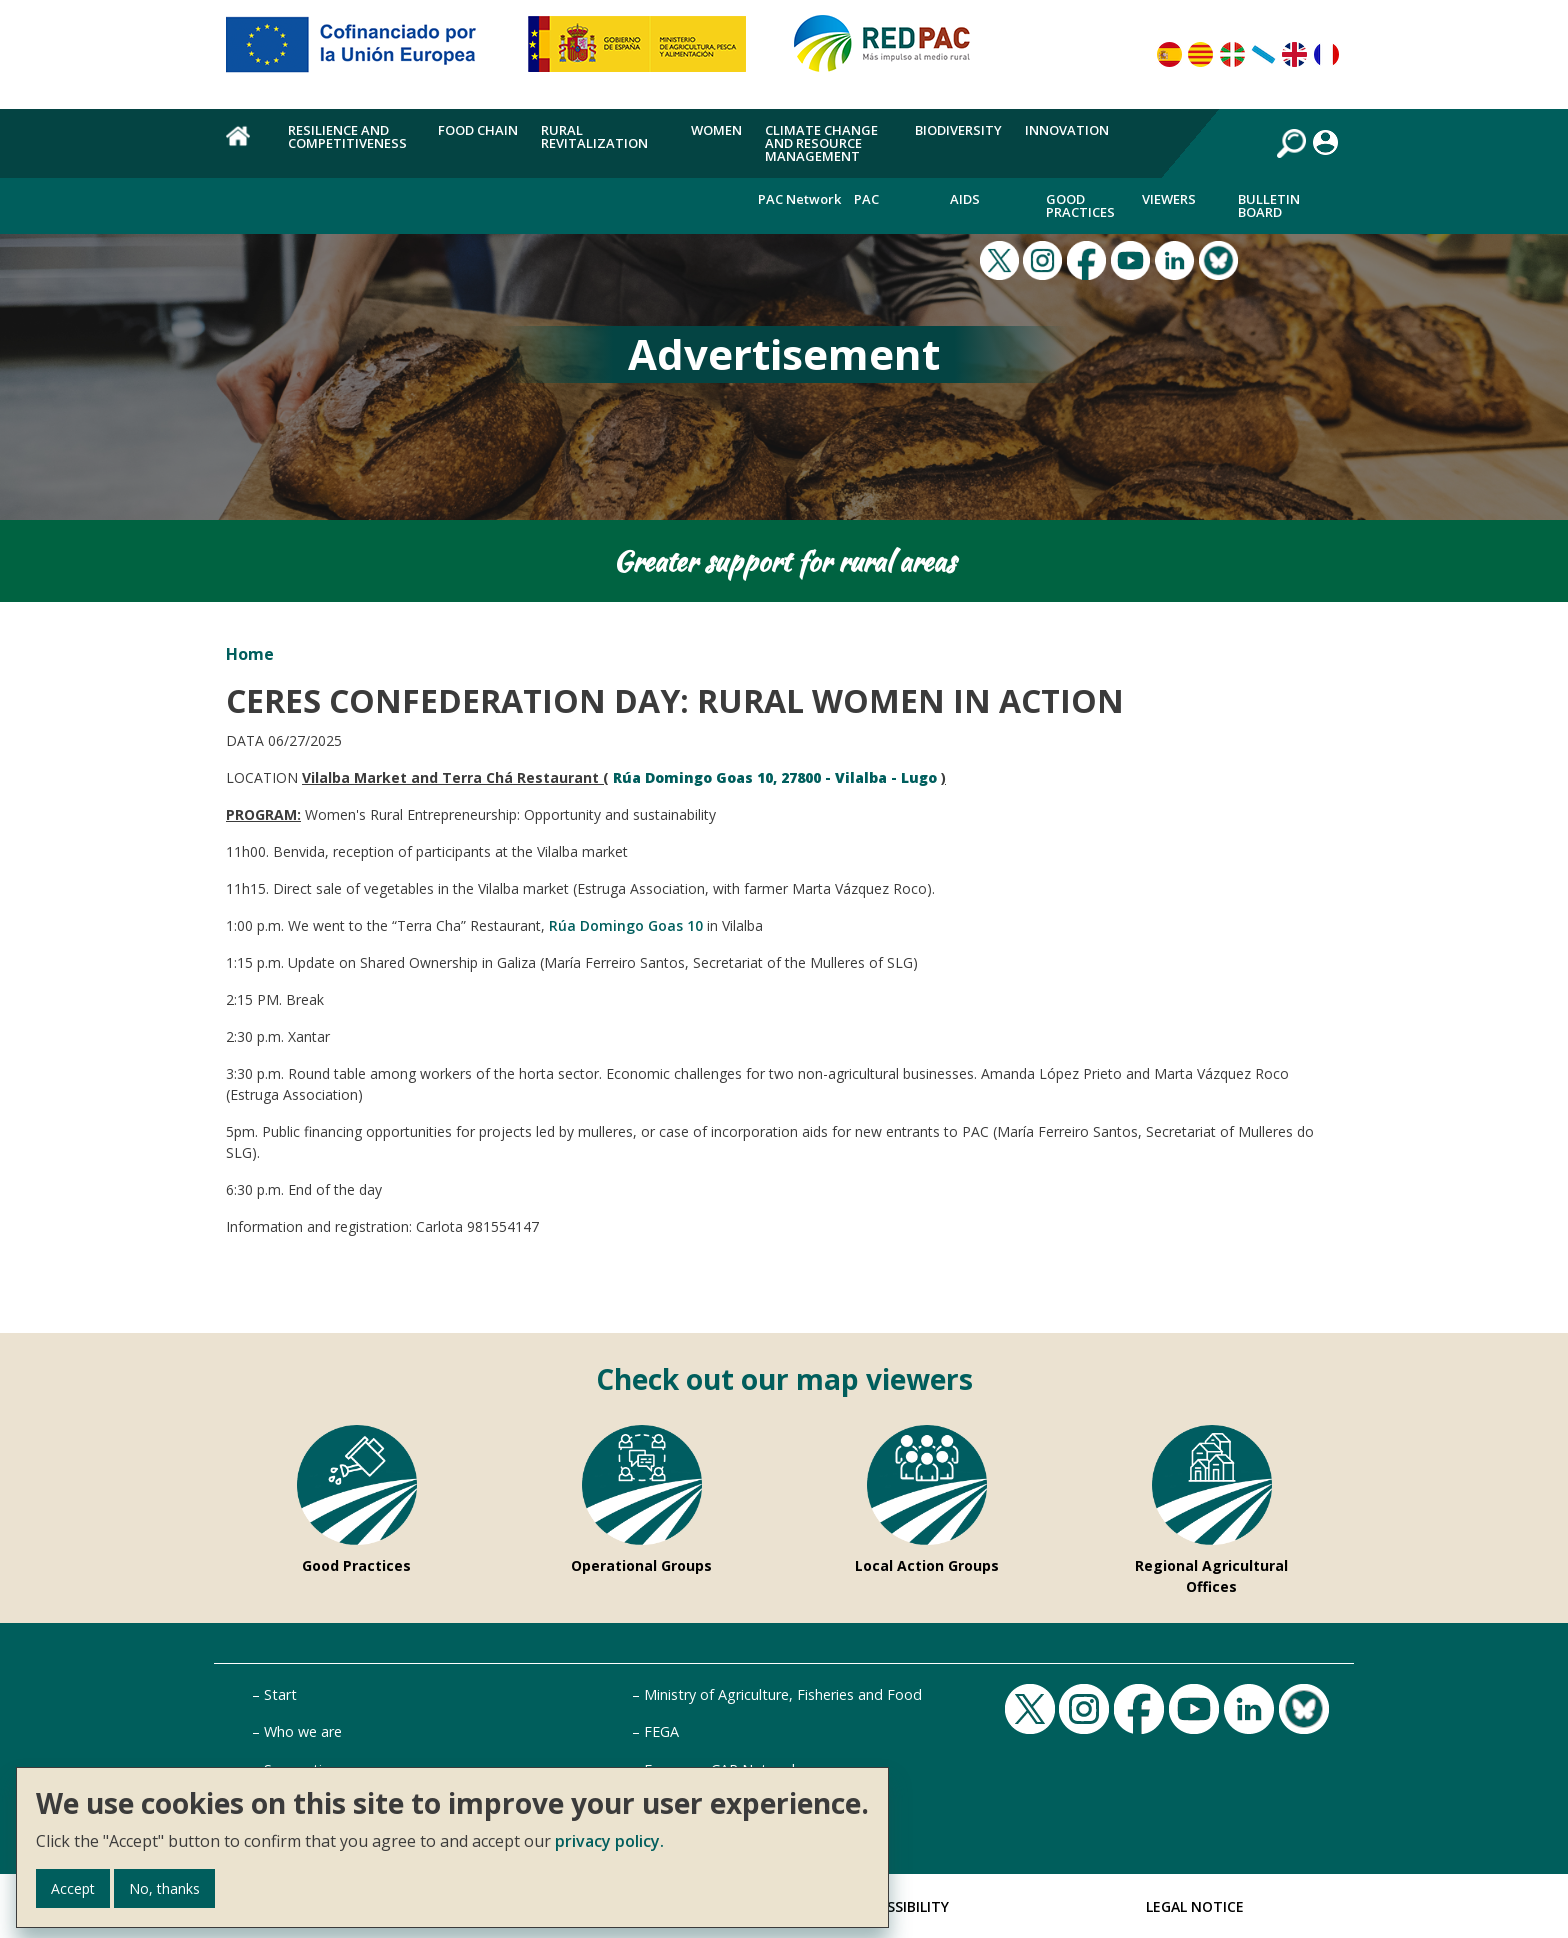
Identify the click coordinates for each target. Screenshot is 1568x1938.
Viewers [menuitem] (1169, 199)
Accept (73, 1888)
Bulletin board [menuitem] (1269, 205)
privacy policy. (609, 1841)
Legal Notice (1195, 1906)
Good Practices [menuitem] (1080, 205)
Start (280, 1694)
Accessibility (900, 1906)
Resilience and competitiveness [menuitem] (347, 136)
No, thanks (164, 1888)
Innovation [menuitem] (1067, 130)
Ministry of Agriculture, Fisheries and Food (783, 1694)
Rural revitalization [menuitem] (594, 136)
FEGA (661, 1731)
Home (250, 654)
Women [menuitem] (716, 130)
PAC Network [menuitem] (799, 199)
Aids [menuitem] (965, 199)
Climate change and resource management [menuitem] (821, 143)
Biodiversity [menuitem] (958, 130)
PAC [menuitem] (866, 199)
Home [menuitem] (245, 147)
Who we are (303, 1731)
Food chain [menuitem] (478, 130)
